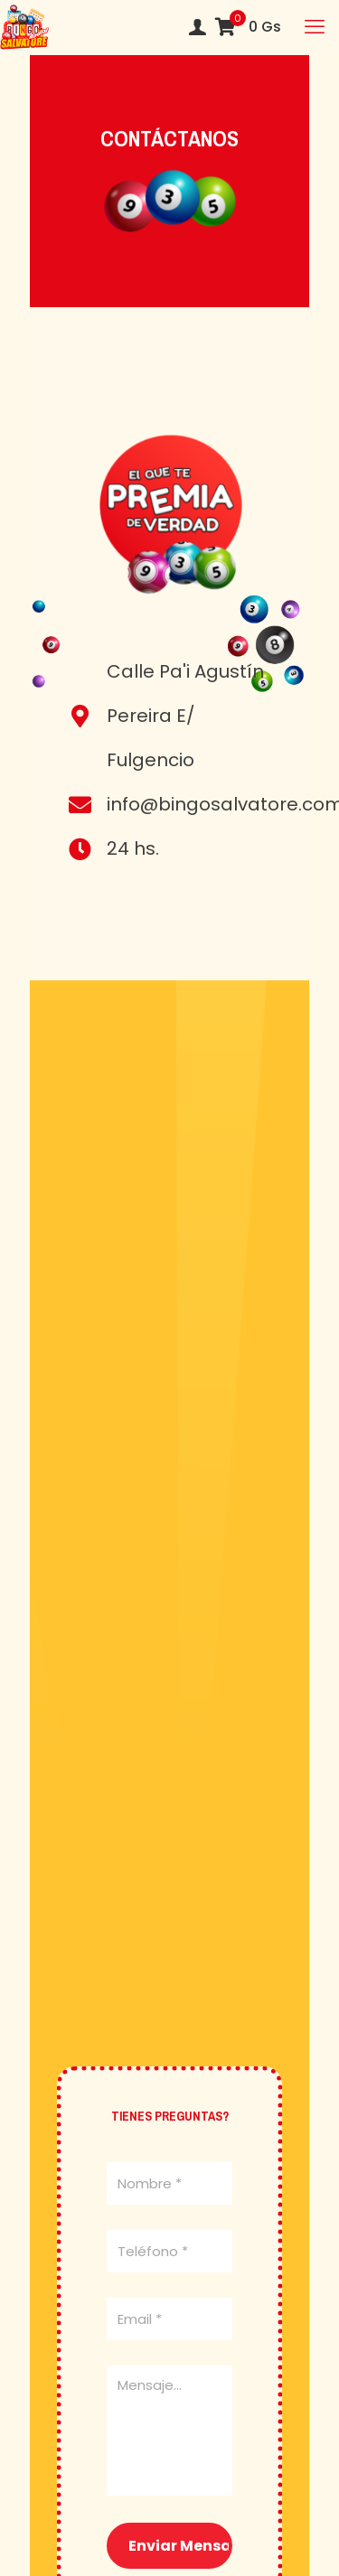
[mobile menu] (314, 27)
